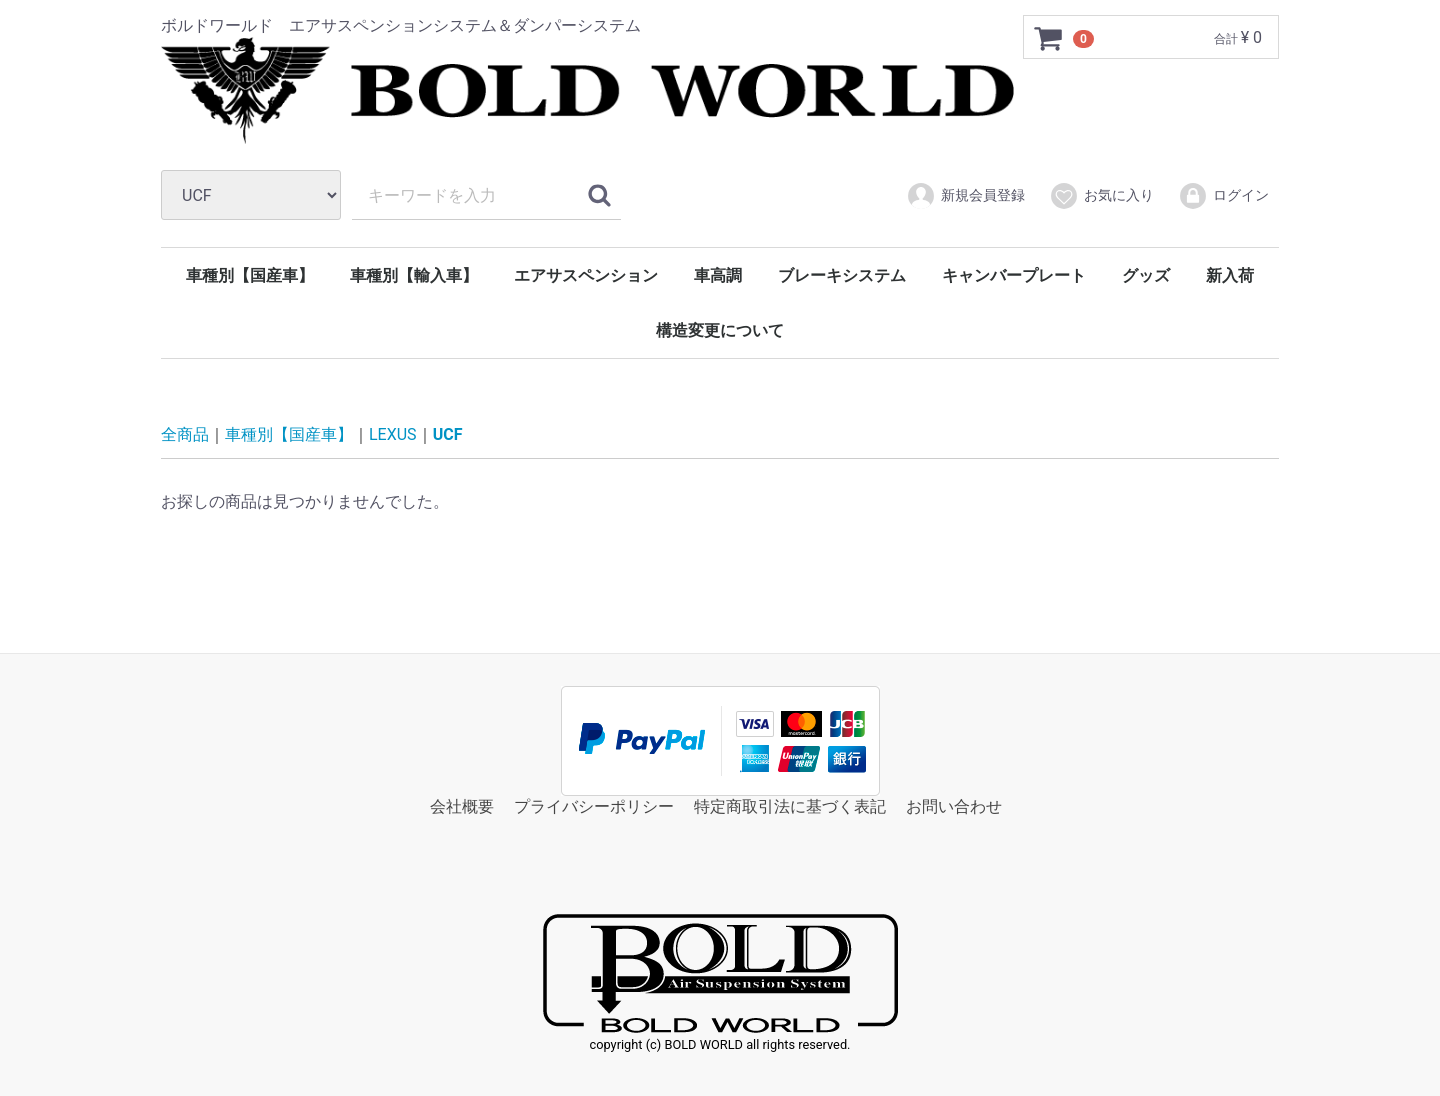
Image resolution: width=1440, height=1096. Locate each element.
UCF (448, 434)
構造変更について (720, 330)
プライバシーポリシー (594, 806)
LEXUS (393, 434)
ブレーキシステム (842, 275)
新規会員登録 (965, 196)
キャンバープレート (1014, 275)
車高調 (718, 275)
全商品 (185, 434)
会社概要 (462, 806)
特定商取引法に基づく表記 (790, 806)
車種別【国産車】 (250, 275)
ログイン (1223, 196)
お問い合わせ (954, 806)
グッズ (1146, 275)
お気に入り (1101, 196)
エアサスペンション (586, 275)
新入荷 (1230, 275)
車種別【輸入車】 (414, 275)
